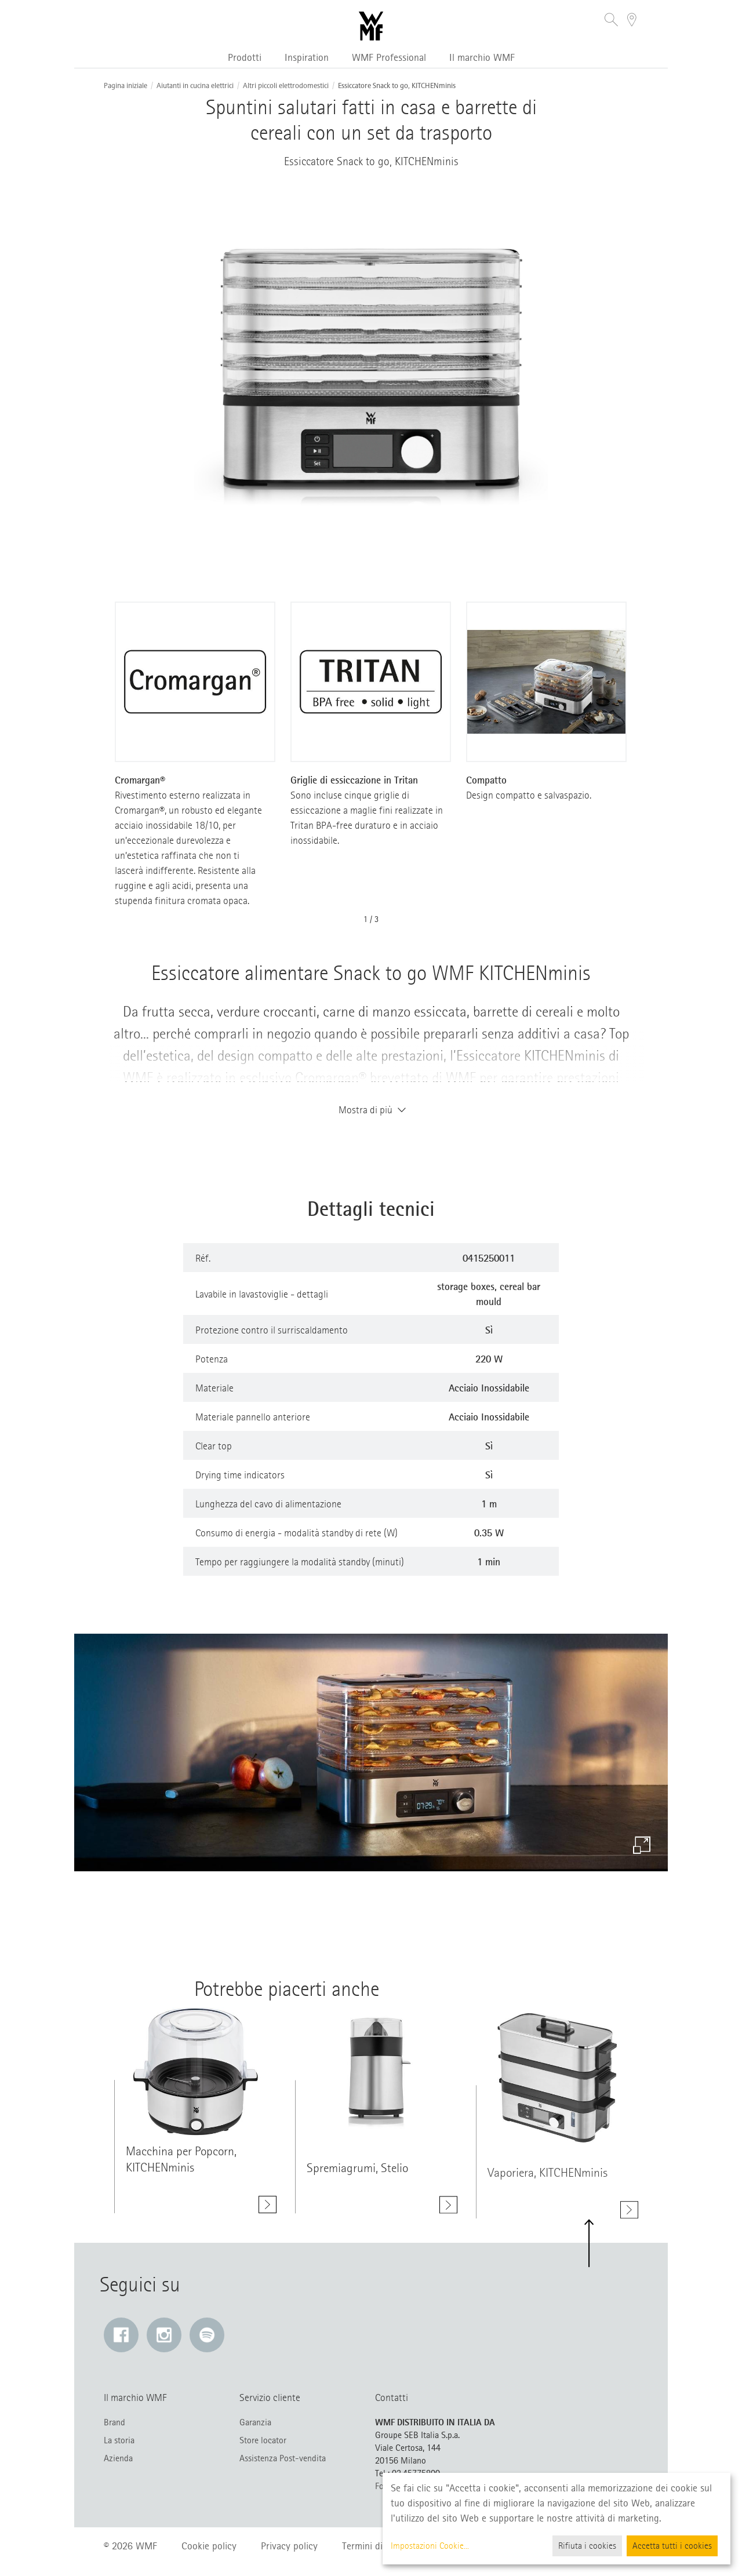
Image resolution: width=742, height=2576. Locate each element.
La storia (119, 2440)
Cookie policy (209, 2546)
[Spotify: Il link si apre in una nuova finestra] (207, 2335)
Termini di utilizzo (378, 2546)
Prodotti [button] (244, 57)
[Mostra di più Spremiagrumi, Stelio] (448, 2210)
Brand (114, 2422)
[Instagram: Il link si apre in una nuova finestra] (164, 2335)
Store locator (262, 2440)
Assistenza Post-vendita (282, 2458)
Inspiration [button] (307, 57)
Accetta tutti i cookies (672, 2546)
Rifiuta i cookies (587, 2546)
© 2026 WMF (130, 2546)
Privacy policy (289, 2546)
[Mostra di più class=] (195, 2073)
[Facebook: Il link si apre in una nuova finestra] (121, 2335)
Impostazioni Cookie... (430, 2546)
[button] (611, 21)
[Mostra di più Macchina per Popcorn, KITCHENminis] (268, 2205)
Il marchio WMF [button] (482, 57)
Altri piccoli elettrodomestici (286, 86)
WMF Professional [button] (389, 57)
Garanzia (255, 2422)
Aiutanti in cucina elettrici (195, 86)
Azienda (118, 2458)
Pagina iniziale (125, 86)
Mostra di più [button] (371, 1110)
